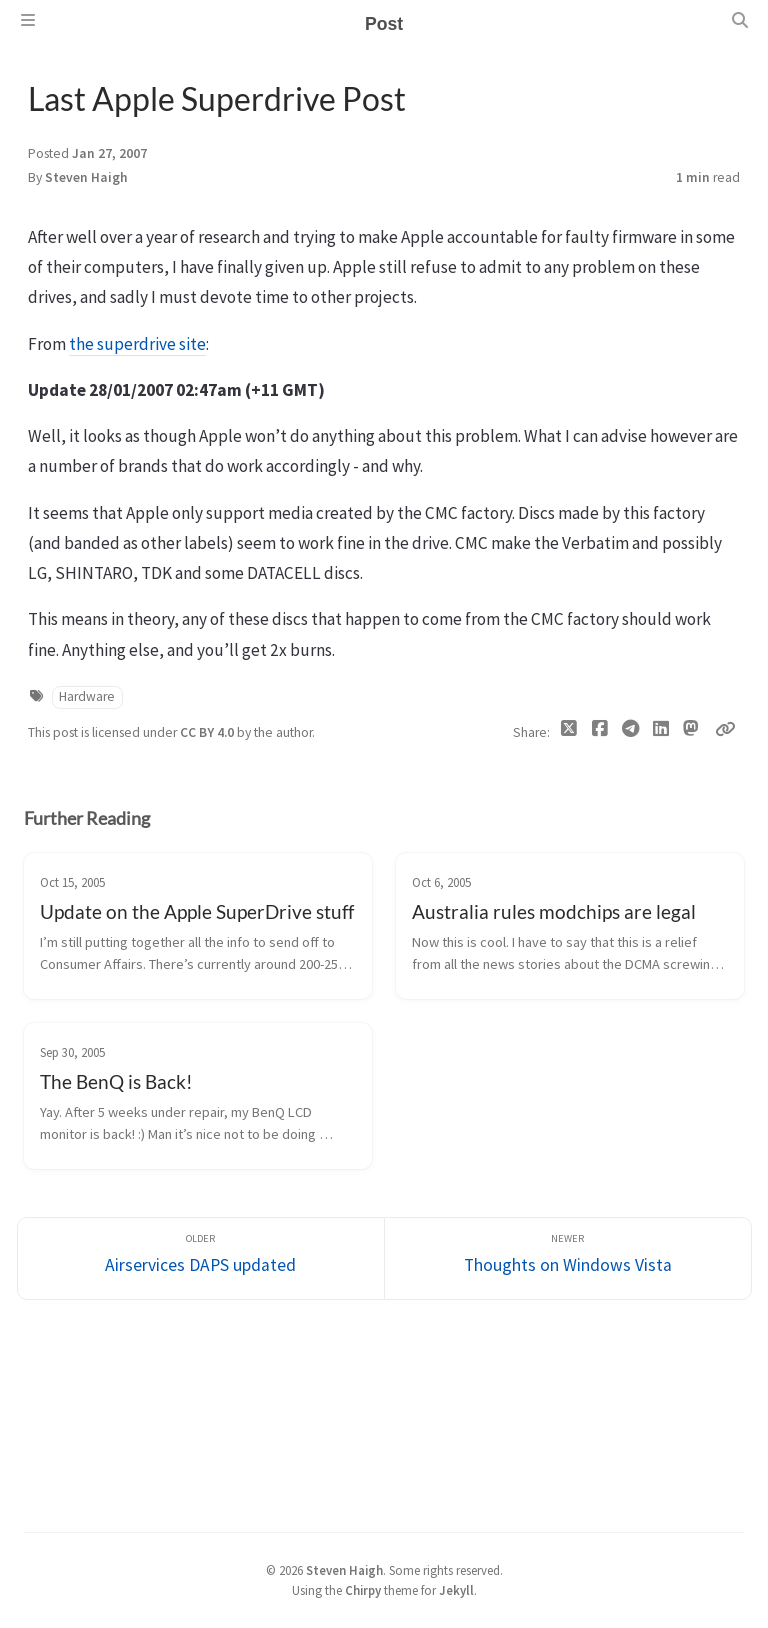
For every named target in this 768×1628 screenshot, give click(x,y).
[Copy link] (725, 729)
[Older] (201, 1258)
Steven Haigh (86, 177)
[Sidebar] (28, 20)
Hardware (87, 696)
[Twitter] (569, 733)
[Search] (740, 20)
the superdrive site (137, 344)
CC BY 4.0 (208, 732)
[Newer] (568, 1258)
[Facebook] (599, 733)
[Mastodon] (691, 729)
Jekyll (456, 1590)
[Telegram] (630, 733)
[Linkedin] (660, 733)
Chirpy (363, 1590)
